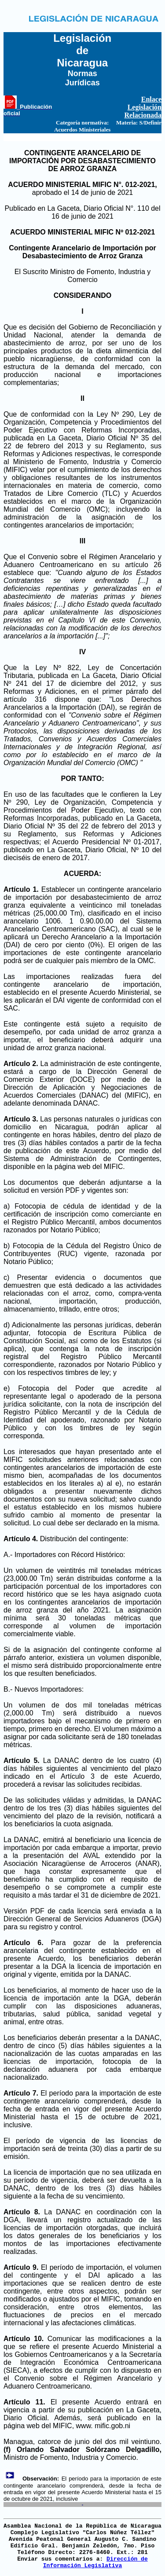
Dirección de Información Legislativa (95, 2562)
